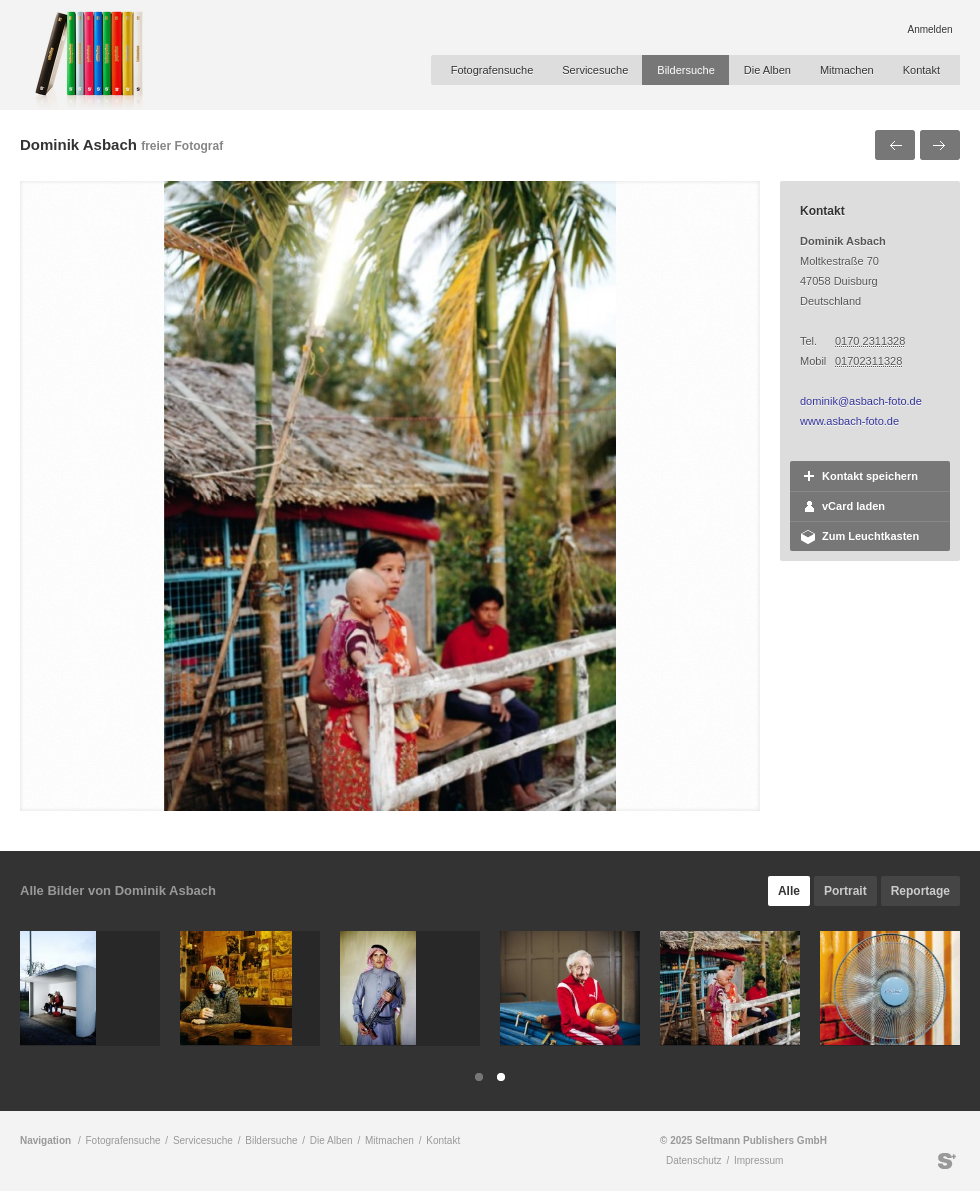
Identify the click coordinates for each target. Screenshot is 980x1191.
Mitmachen (847, 70)
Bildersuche (685, 70)
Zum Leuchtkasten (870, 536)
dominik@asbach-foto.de (861, 401)
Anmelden (929, 29)
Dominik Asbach (78, 144)
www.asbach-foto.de (849, 421)
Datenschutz (694, 1160)
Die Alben (767, 70)
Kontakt (921, 70)
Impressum (758, 1160)
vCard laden (853, 506)
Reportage (920, 891)
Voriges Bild (895, 145)
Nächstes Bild (940, 145)
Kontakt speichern (870, 476)
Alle (789, 891)
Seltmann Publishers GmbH (947, 1161)
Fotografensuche (492, 70)
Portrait (845, 891)
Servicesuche (595, 70)
